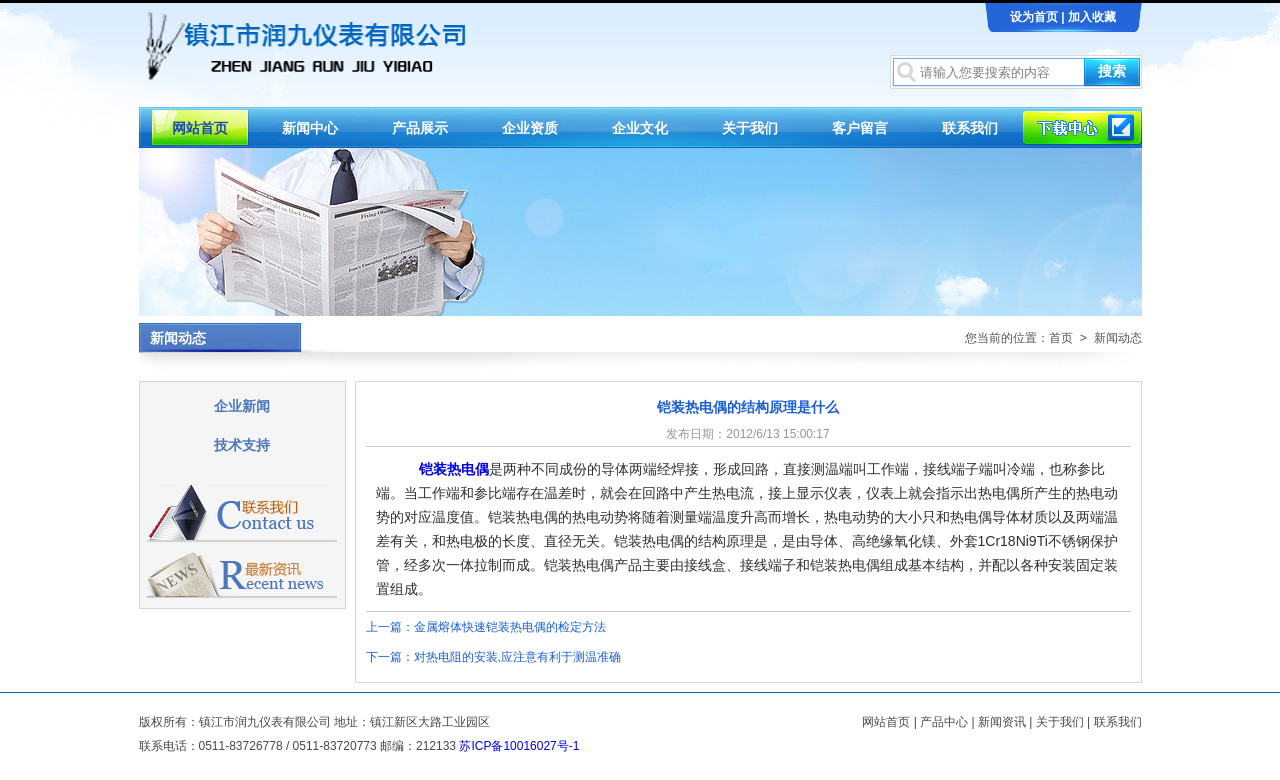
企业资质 (530, 128)
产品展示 (420, 128)
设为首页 (1034, 17)
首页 (1061, 338)
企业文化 (640, 128)
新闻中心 (310, 128)
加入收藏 (1092, 17)
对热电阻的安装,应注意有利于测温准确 (517, 657)
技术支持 (242, 445)
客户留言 (860, 128)
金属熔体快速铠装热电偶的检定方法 (510, 627)
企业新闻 (242, 406)
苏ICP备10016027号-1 (519, 746)
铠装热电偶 (454, 469)
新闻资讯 (1002, 722)
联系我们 (970, 128)
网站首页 (200, 128)
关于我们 (750, 128)
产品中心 (944, 722)
